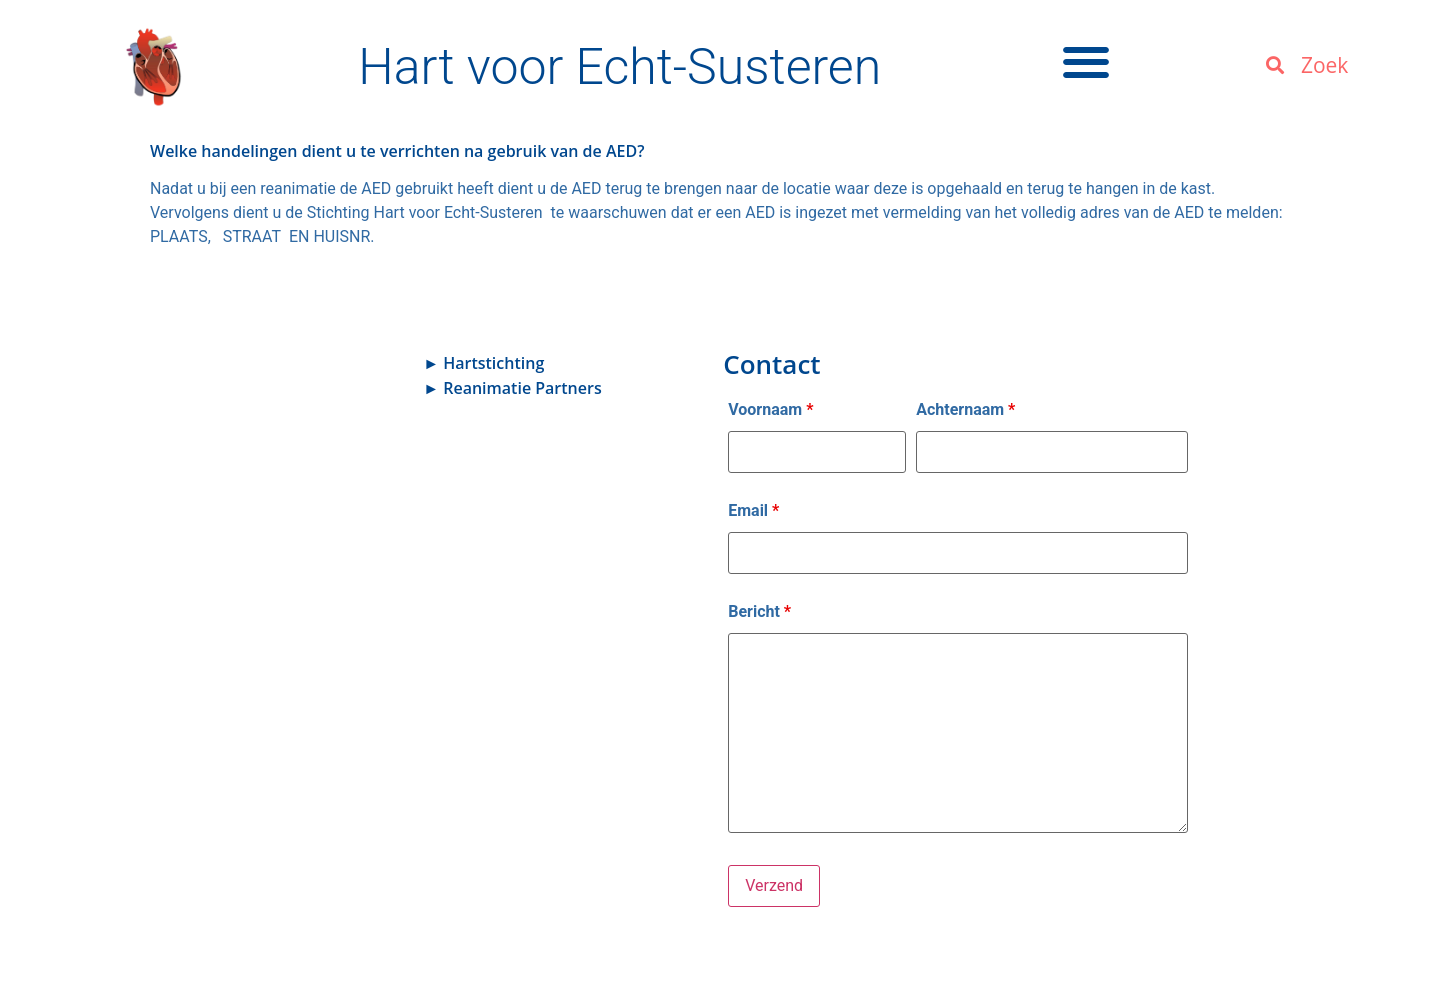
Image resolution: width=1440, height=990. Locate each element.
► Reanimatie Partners (512, 388)
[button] (1086, 61)
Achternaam (965, 410)
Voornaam (770, 410)
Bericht (759, 612)
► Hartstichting (483, 363)
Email (753, 511)
